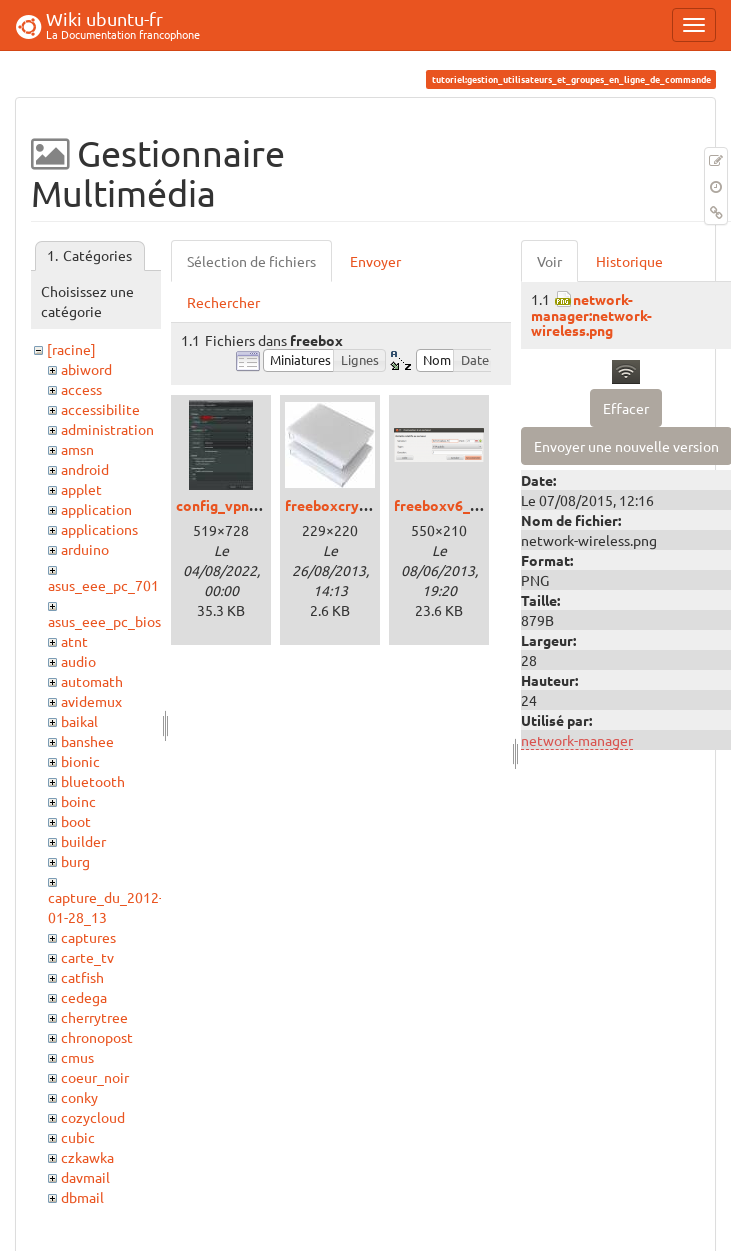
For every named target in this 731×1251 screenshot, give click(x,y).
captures (88, 937)
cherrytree (94, 1017)
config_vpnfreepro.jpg (249, 505)
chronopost (97, 1037)
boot (76, 821)
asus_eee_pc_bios (104, 621)
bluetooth (93, 781)
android (85, 469)
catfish (82, 977)
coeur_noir (95, 1077)
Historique (629, 261)
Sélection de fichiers (251, 261)
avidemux (91, 701)
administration (107, 429)
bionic (80, 761)
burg (75, 861)
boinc (78, 801)
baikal (79, 721)
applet (81, 489)
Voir (549, 261)
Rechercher (223, 302)
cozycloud (93, 1117)
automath (92, 681)
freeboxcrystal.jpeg (350, 505)
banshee (87, 741)
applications (99, 529)
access (81, 389)
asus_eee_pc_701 (103, 585)
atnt (74, 641)
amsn (77, 449)
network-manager (577, 740)
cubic (78, 1137)
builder (83, 841)
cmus (77, 1057)
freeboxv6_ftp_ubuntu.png (482, 505)
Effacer (626, 408)
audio (78, 661)
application (96, 509)
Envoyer (375, 261)
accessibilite (100, 409)
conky (79, 1097)
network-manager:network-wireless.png (591, 314)
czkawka (87, 1157)
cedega (84, 997)
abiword (86, 369)
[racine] (71, 349)
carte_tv (87, 957)
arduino (85, 549)
